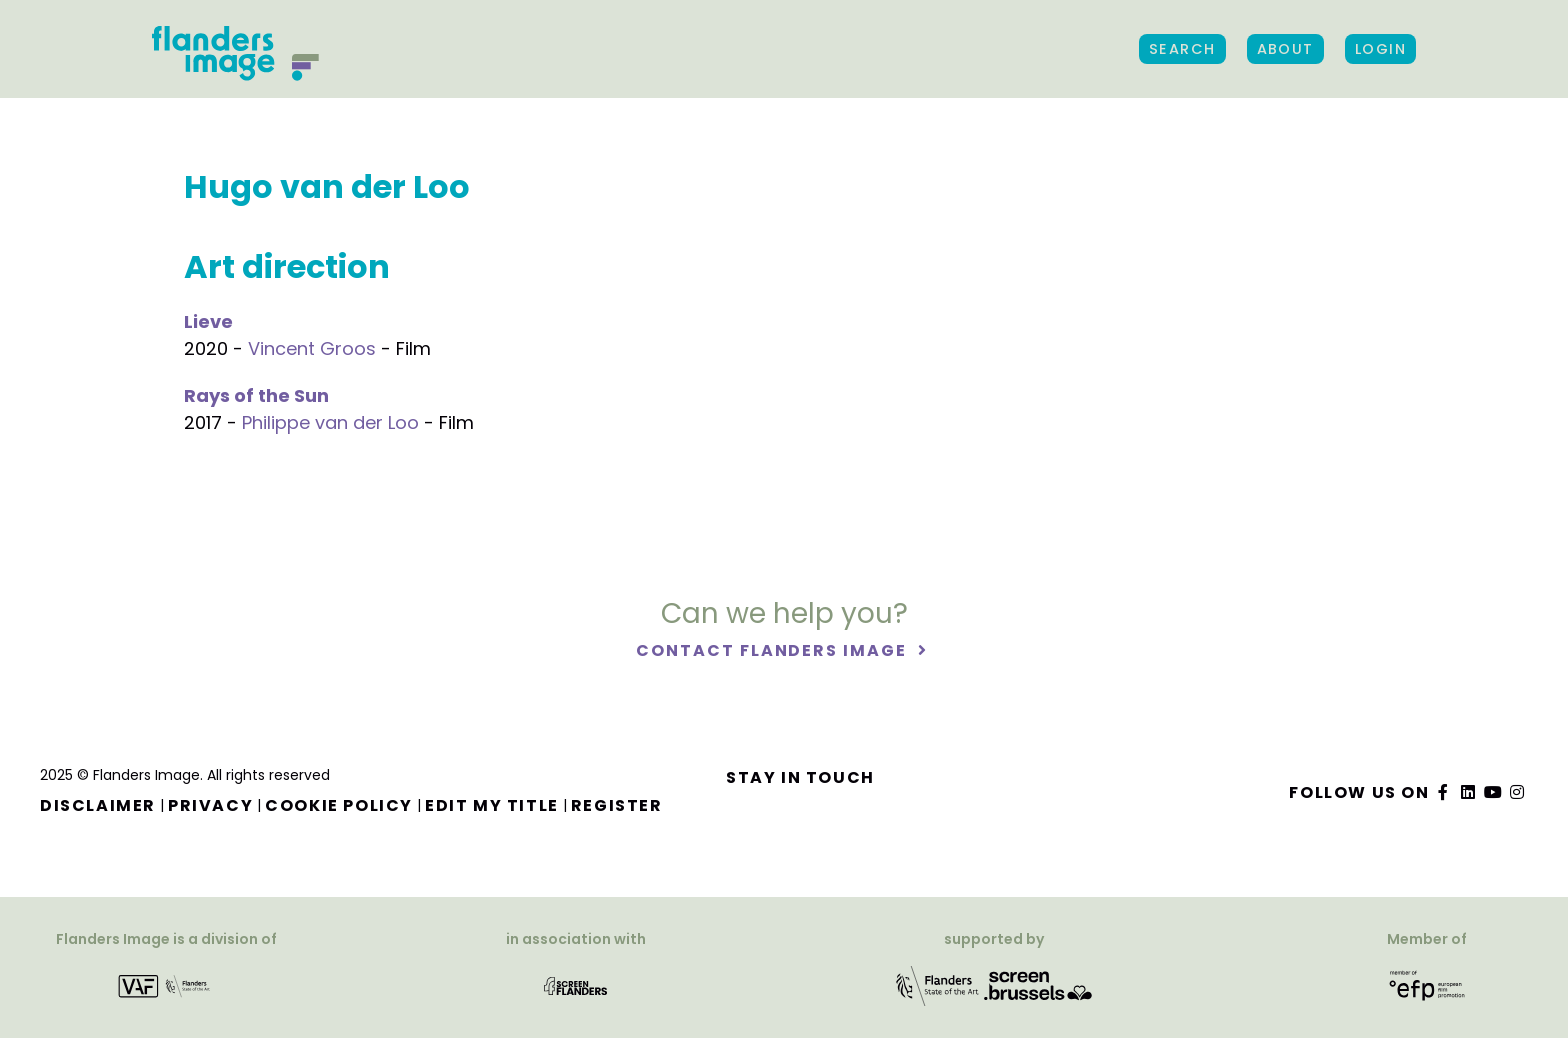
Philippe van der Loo (330, 422)
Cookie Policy (339, 805)
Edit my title (492, 805)
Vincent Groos (312, 348)
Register (617, 805)
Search (1182, 49)
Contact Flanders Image (773, 650)
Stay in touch (800, 777)
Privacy (210, 805)
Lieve (208, 321)
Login (1380, 49)
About (1285, 49)
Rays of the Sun (256, 395)
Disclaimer (98, 805)
